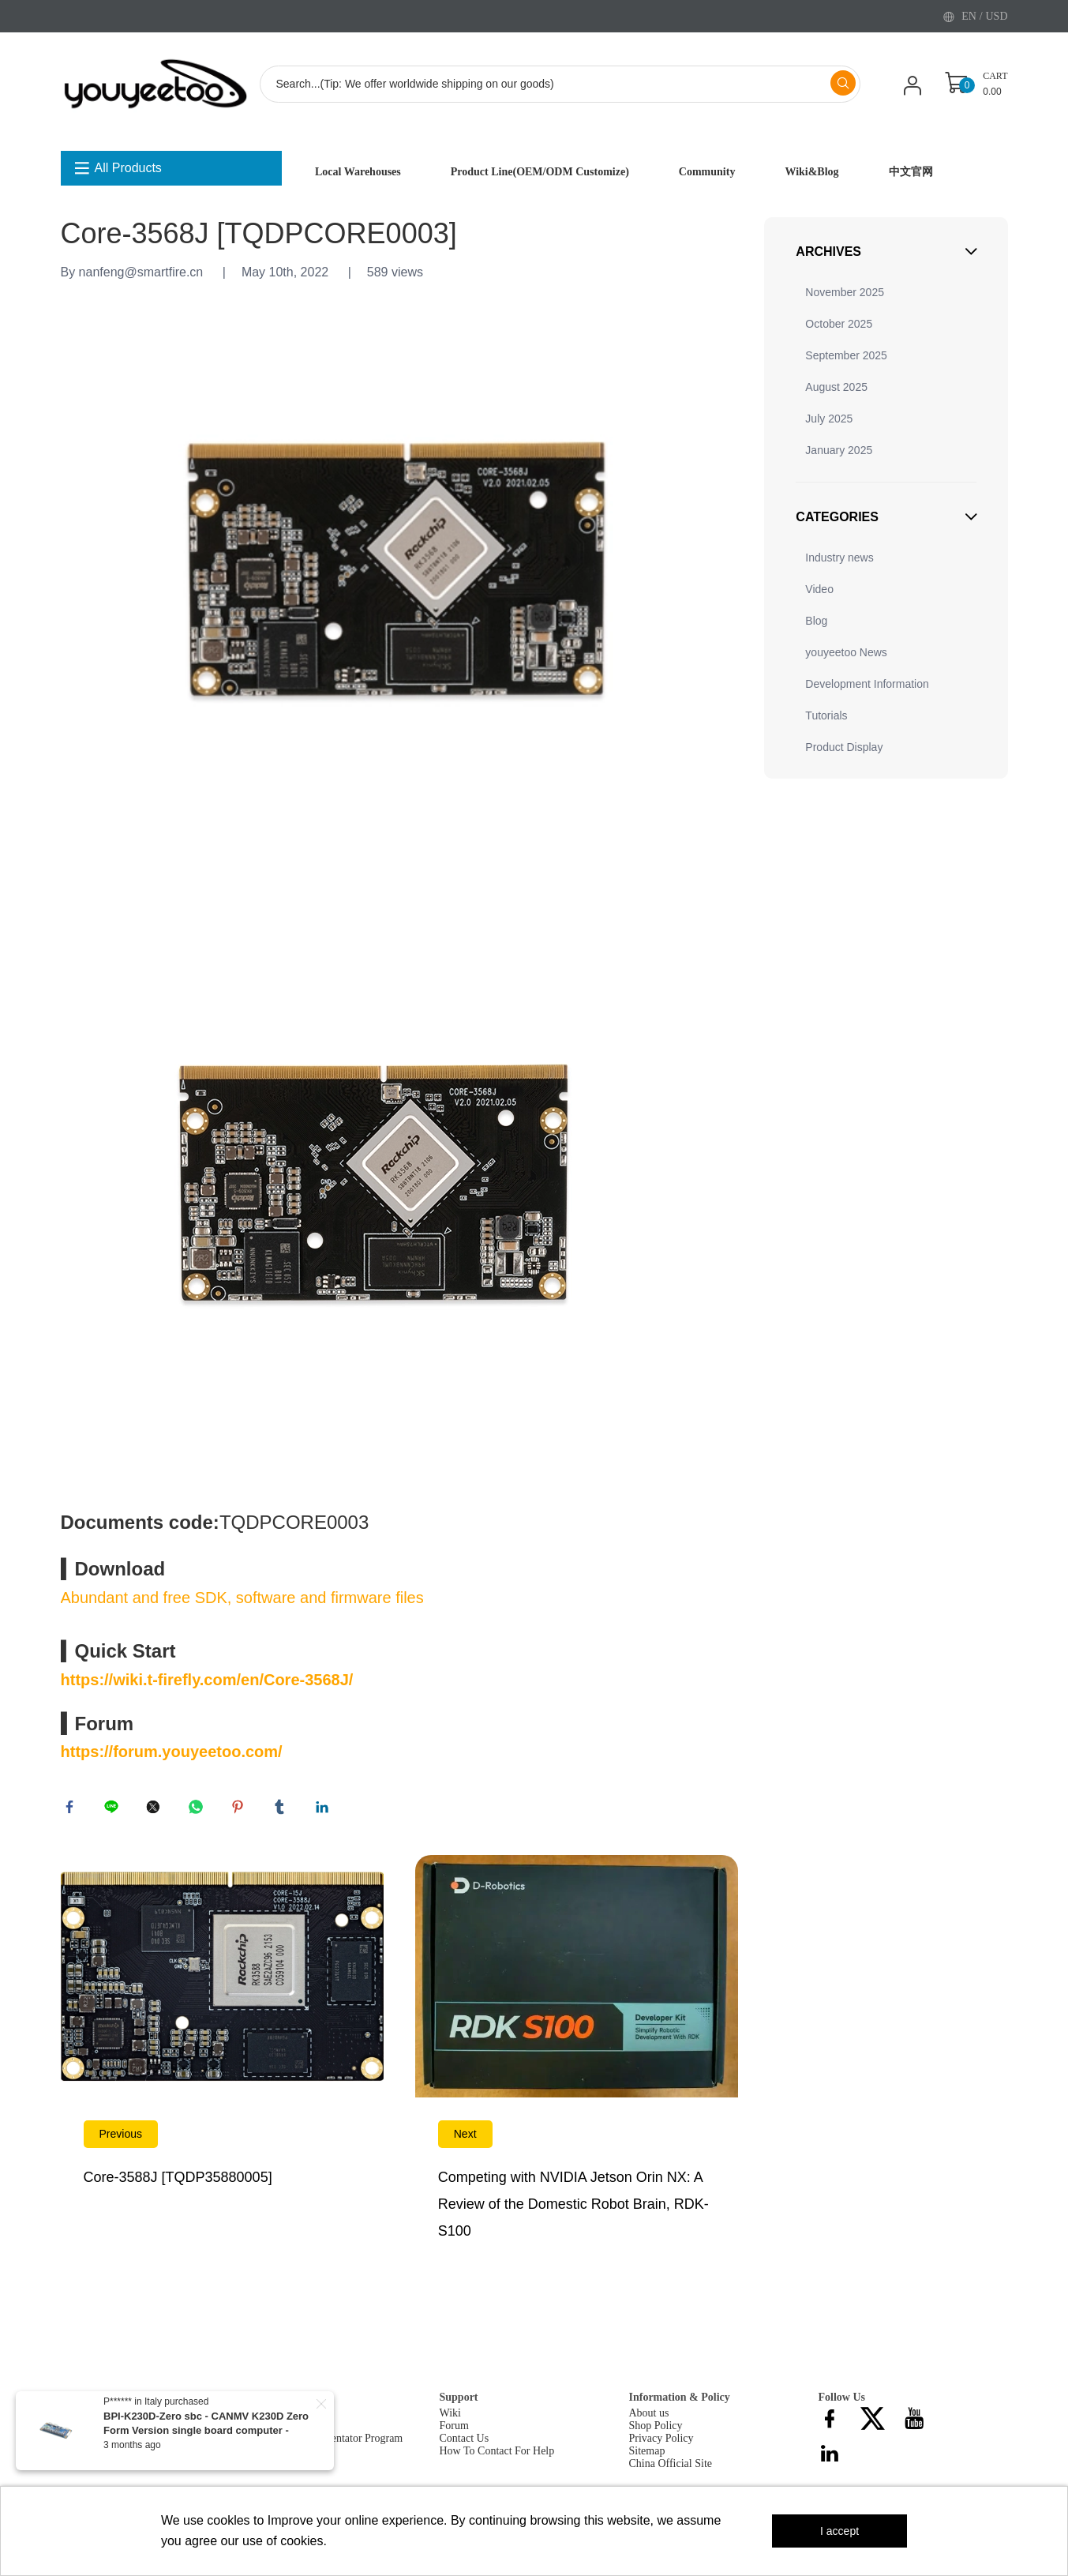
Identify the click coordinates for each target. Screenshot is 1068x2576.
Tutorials (826, 715)
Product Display (844, 747)
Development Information (866, 684)
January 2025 (838, 450)
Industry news (839, 557)
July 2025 (829, 418)
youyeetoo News (846, 652)
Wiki (450, 2419)
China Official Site (671, 2470)
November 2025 (844, 292)
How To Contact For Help (497, 2457)
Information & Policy (679, 2403)
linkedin (325, 1810)
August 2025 (836, 387)
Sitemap (647, 2457)
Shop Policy (656, 2432)
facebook (72, 1810)
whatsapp (199, 1810)
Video (819, 589)
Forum (454, 2432)
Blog (816, 620)
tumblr (282, 1810)
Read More (222, 2068)
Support (459, 2403)
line (114, 1810)
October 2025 (838, 323)
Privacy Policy (661, 2444)
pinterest (241, 1810)
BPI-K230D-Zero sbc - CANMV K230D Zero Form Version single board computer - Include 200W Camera (206, 2430)
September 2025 (846, 355)
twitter (156, 1810)
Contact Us (464, 2444)
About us (649, 2419)
